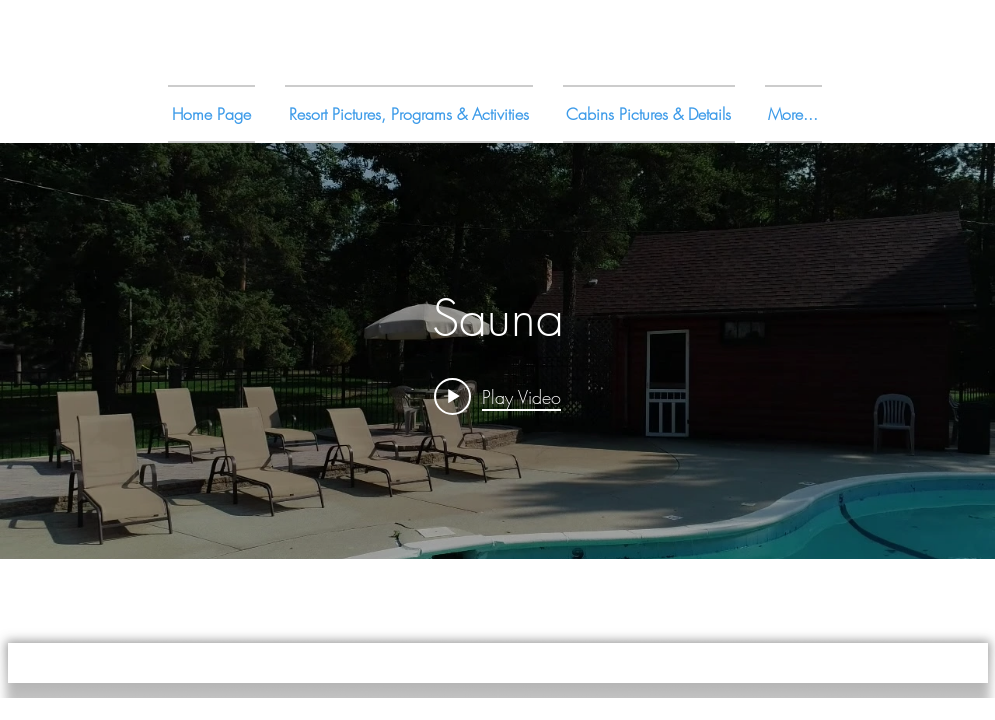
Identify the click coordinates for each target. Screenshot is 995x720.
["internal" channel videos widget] (497, 351)
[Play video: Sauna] (497, 396)
